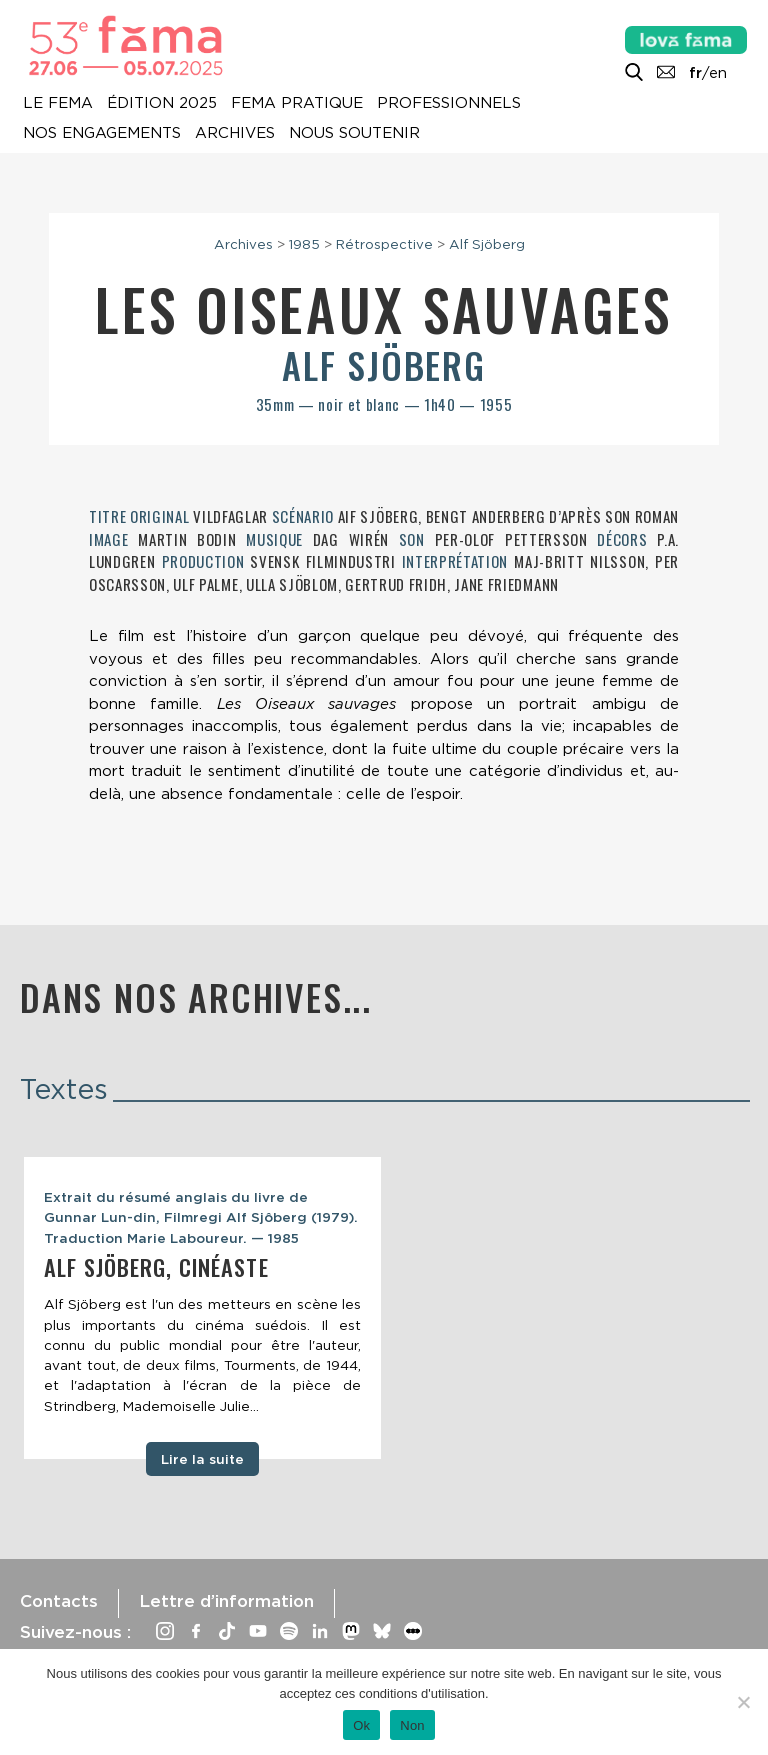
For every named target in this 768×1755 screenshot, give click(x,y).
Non (412, 1725)
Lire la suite (202, 1459)
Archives (235, 133)
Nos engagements (102, 133)
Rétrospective (384, 244)
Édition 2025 (162, 103)
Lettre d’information (226, 1601)
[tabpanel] (202, 1308)
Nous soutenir (354, 133)
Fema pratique (297, 103)
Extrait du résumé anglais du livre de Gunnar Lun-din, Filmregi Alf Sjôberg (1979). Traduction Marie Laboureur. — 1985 (201, 1217)
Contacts (59, 1601)
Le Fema (58, 103)
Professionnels (449, 103)
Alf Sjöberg (487, 244)
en (718, 73)
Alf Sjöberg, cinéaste (156, 1267)
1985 (304, 244)
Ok (361, 1725)
